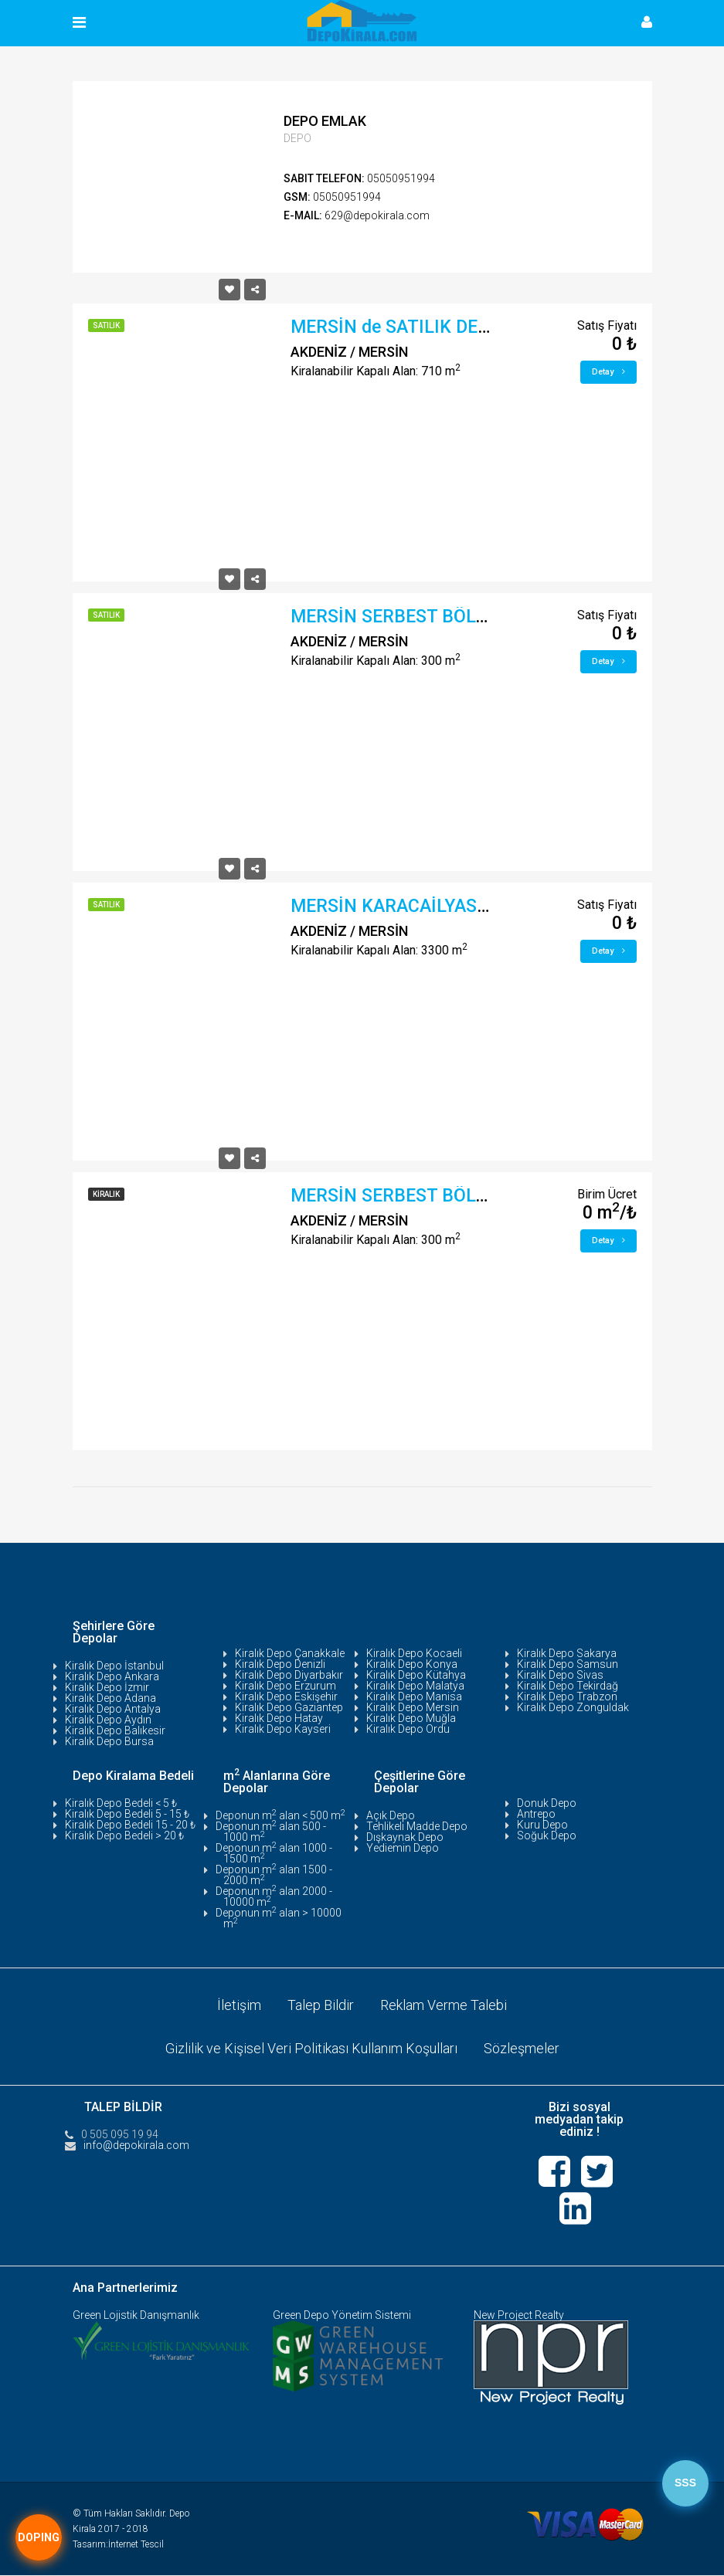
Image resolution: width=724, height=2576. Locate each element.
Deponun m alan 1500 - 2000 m (274, 1874)
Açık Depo (390, 1815)
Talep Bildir (320, 2005)
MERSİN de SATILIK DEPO (396, 327)
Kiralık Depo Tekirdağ (567, 1685)
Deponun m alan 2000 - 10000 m (274, 1896)
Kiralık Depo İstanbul (114, 1665)
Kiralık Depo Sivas (560, 1675)
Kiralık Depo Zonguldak (573, 1707)
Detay (608, 372)
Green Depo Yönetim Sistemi (342, 2316)
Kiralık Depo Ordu (408, 1729)
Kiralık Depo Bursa (109, 1741)
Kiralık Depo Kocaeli (414, 1653)
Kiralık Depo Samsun (567, 1664)
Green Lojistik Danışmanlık (136, 2316)
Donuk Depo (546, 1803)
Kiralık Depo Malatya (415, 1685)
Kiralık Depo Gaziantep (289, 1707)
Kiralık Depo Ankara (112, 1676)
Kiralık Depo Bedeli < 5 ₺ (121, 1803)
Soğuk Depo (546, 1835)
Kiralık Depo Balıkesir (115, 1730)
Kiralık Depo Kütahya (416, 1675)
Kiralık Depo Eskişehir (286, 1696)
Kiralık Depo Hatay (279, 1718)
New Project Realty (519, 2316)
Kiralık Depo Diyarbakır (289, 1675)
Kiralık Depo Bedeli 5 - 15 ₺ (127, 1814)
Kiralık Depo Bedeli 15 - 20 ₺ (130, 1824)
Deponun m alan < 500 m (280, 1815)
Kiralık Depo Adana (110, 1698)
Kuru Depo (542, 1824)
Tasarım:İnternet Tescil (118, 2545)
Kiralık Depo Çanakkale (290, 1653)
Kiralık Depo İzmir (107, 1687)
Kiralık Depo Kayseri (283, 1729)
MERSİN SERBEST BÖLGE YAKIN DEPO (447, 616)
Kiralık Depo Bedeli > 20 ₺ (124, 1835)
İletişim (239, 2005)
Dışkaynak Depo (405, 1837)
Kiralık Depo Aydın (108, 1719)
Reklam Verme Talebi (443, 2005)
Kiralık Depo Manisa (414, 1696)
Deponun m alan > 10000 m (279, 1918)
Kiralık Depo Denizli (280, 1664)
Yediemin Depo (402, 1848)
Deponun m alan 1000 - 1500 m (274, 1853)
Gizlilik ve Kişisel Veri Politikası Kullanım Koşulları (311, 2048)
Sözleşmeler (521, 2048)
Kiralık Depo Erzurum (285, 1685)
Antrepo (536, 1814)
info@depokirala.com (136, 2145)
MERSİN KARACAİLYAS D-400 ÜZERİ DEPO (462, 906)
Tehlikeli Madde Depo (416, 1826)
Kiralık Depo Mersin (412, 1707)
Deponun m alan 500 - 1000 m (271, 1831)
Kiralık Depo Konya (411, 1664)
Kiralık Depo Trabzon (567, 1696)
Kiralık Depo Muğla (411, 1718)
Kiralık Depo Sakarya (567, 1653)
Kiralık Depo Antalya (113, 1709)
